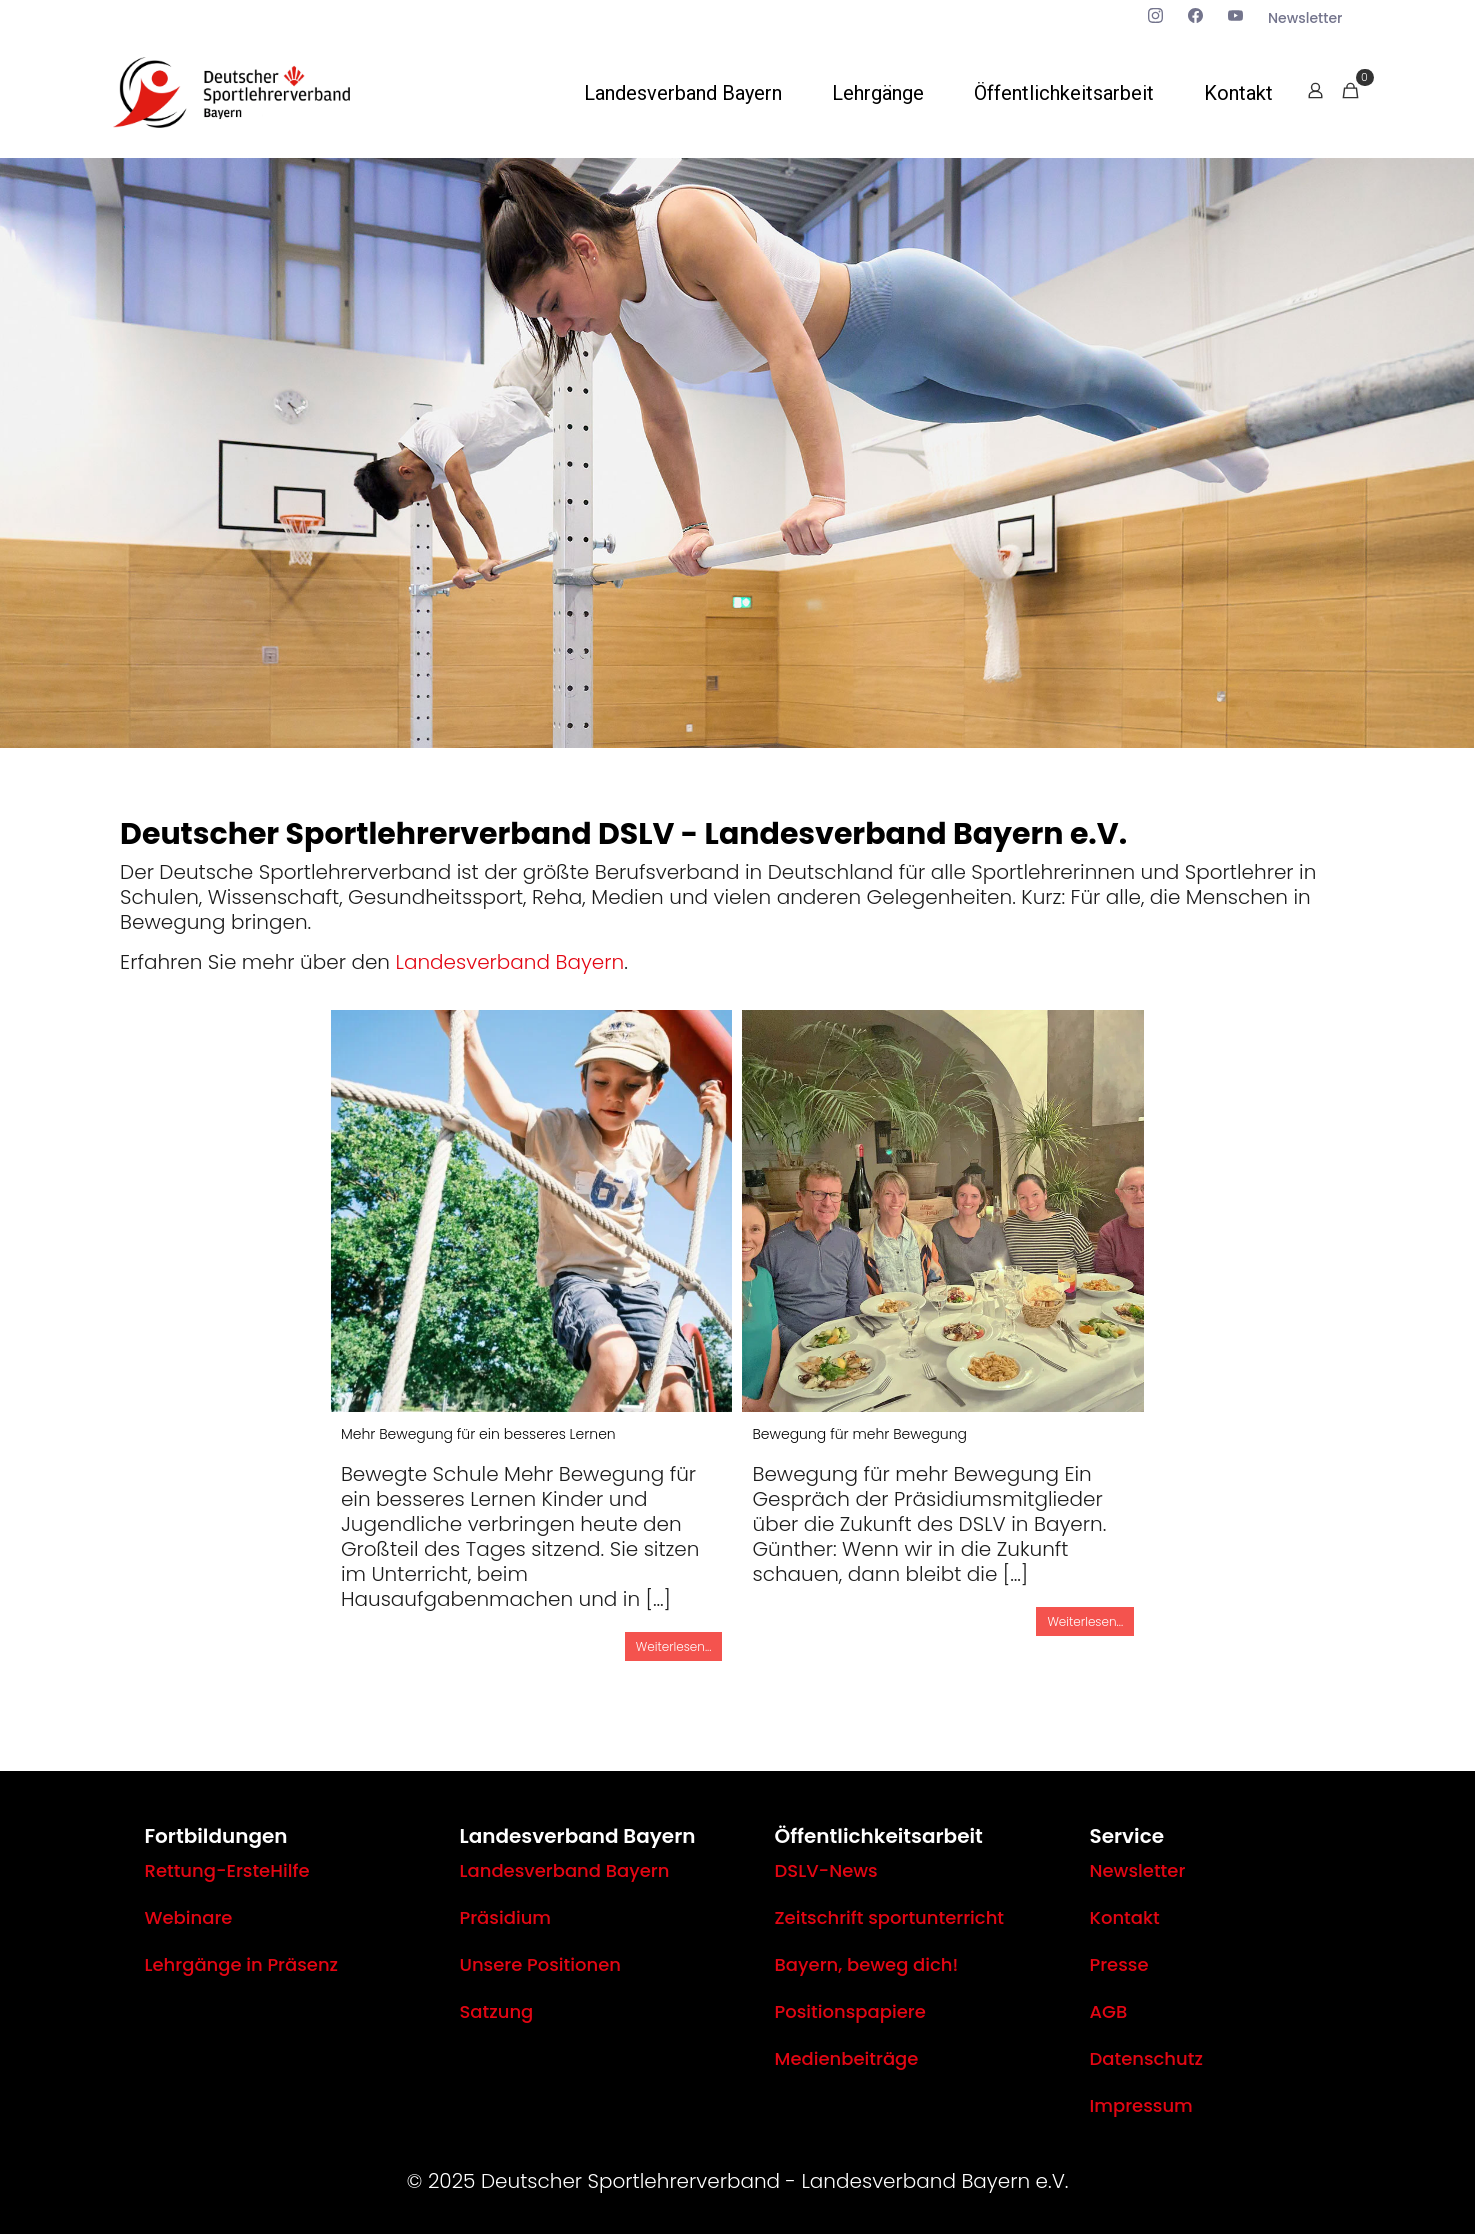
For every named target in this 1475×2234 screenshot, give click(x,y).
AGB (1109, 2011)
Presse (1119, 1964)
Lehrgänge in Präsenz (242, 1964)
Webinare (189, 1917)
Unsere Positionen (540, 1964)
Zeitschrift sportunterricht (890, 1917)
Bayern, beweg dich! (867, 1964)
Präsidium (506, 1917)
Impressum (1141, 2105)
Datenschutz (1146, 2058)
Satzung (497, 2011)
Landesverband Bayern (509, 962)
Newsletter (1138, 1870)
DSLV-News (826, 1870)
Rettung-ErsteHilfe (227, 1870)
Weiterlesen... (674, 1646)
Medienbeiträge (847, 2058)
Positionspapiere (850, 2011)
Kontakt (1125, 1917)
